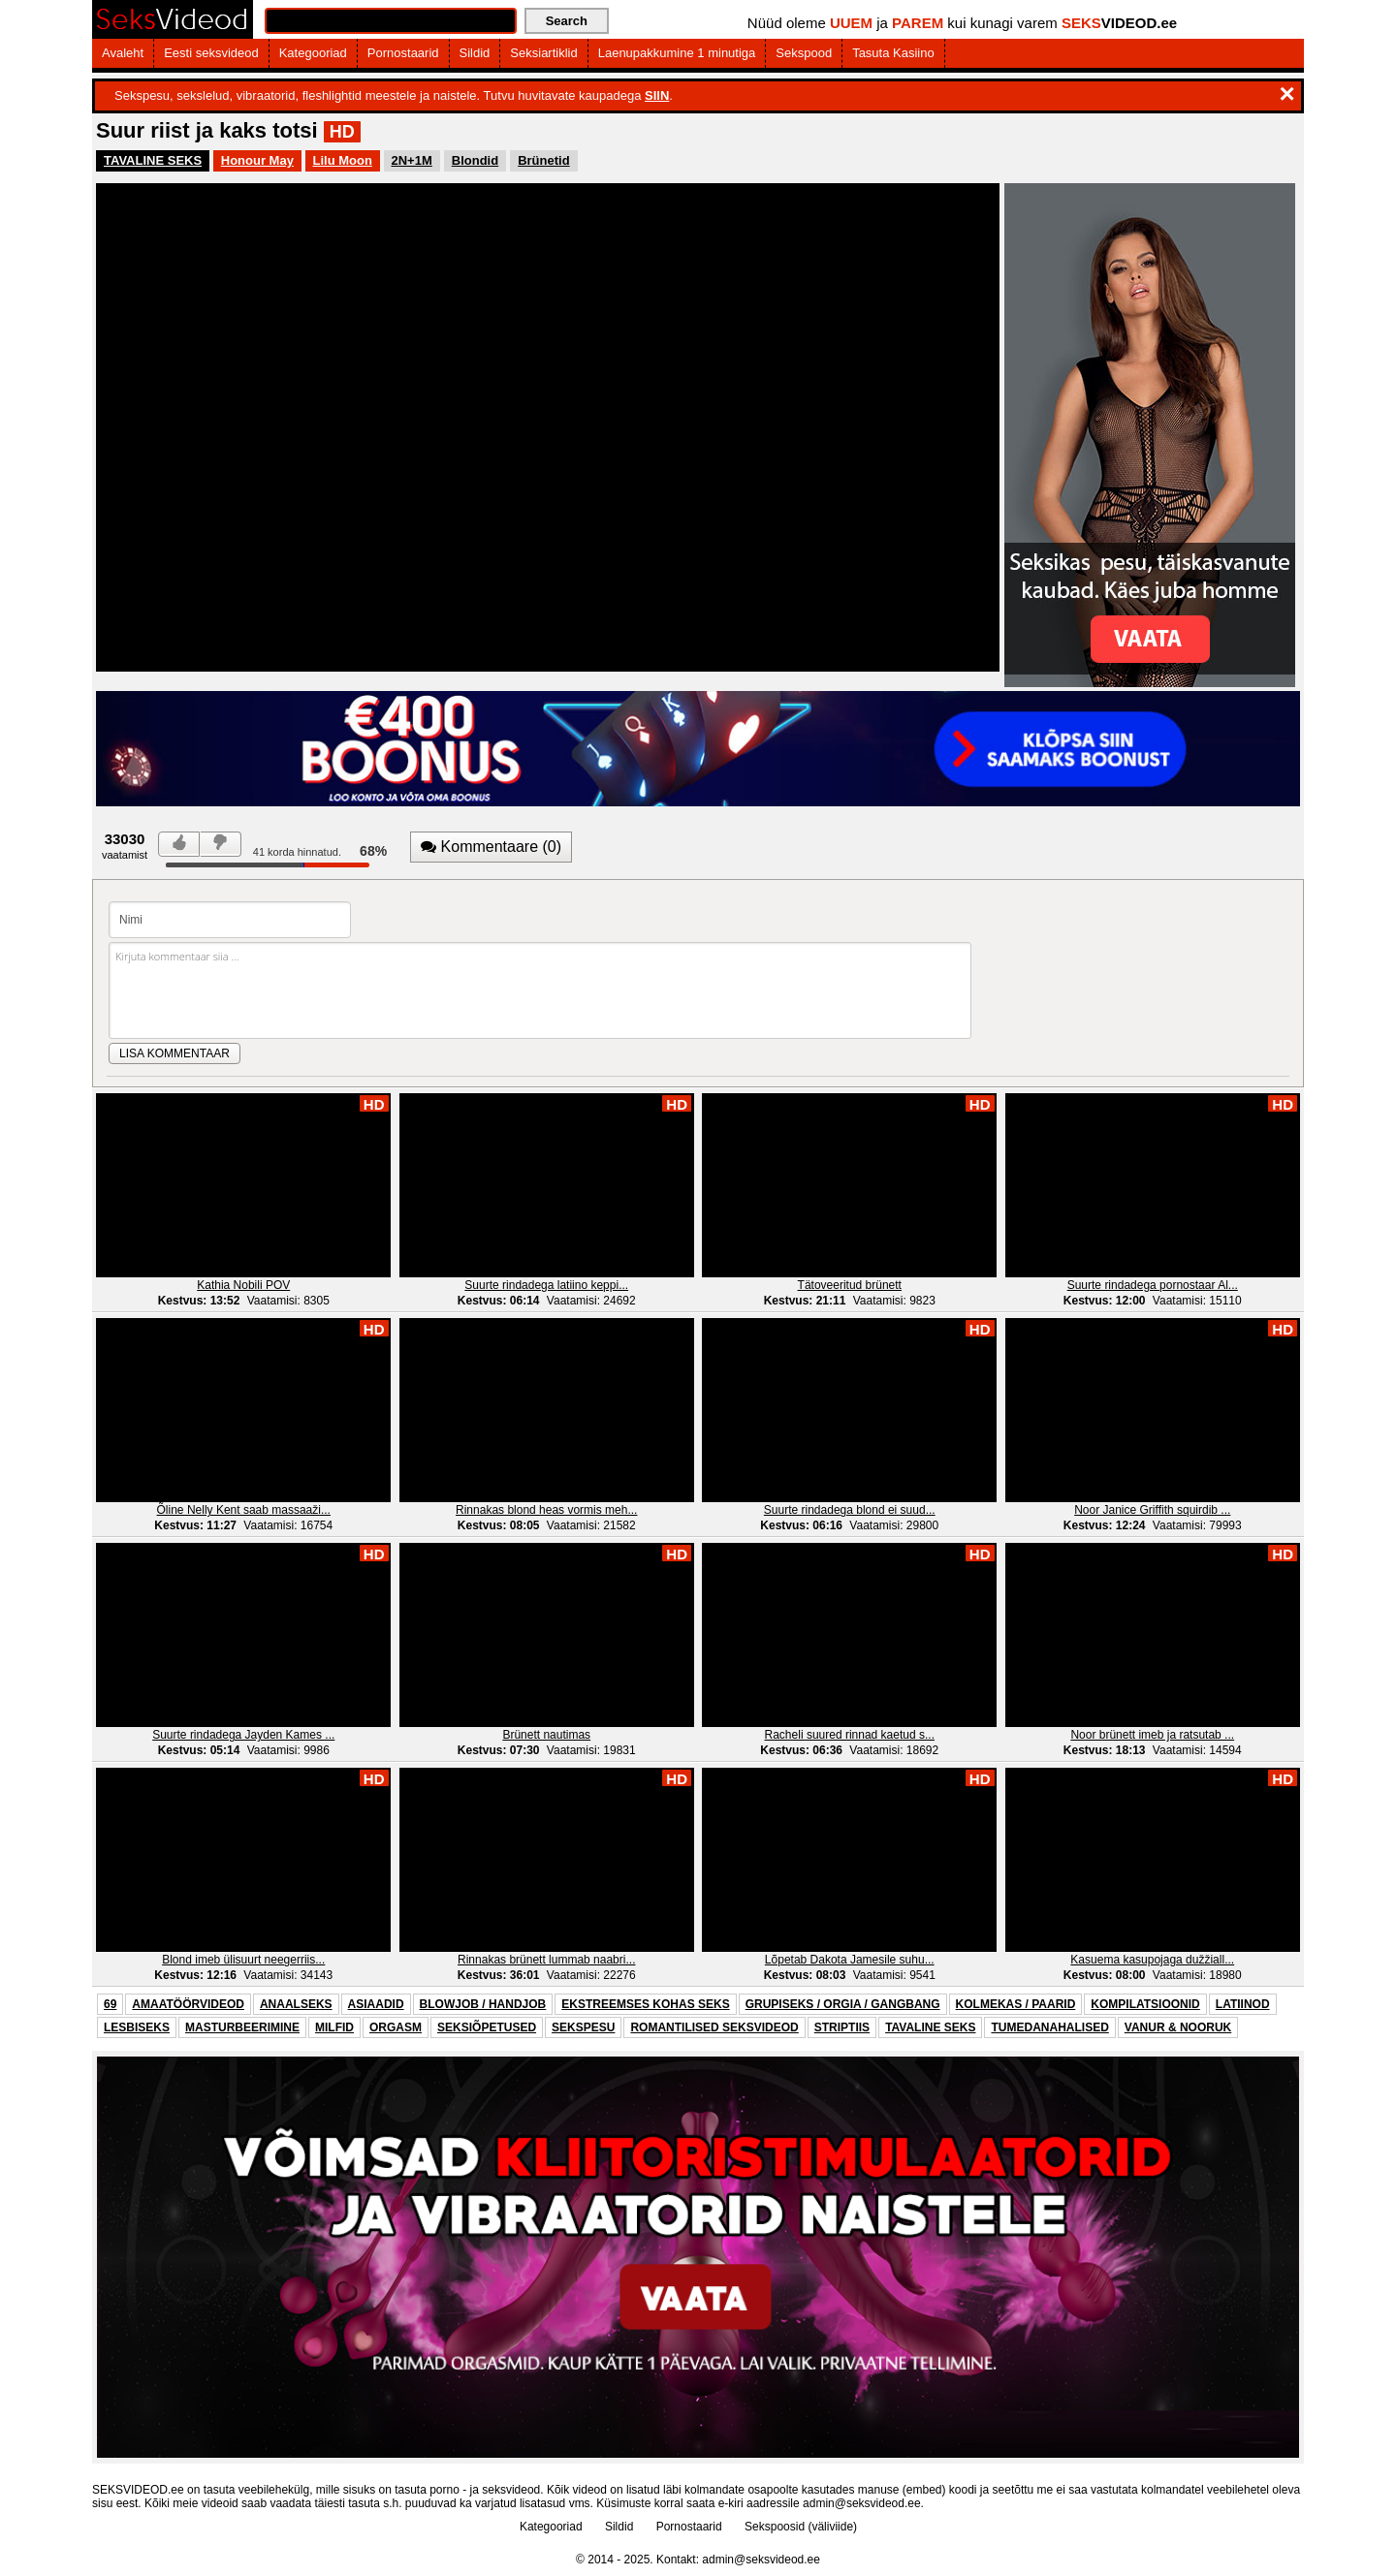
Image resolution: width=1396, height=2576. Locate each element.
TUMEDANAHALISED (1049, 2027)
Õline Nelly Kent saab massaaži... (244, 1510)
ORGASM (395, 2027)
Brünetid (543, 160)
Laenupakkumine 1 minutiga (677, 53)
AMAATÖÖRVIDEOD (188, 2004)
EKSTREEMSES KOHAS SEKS (645, 2004)
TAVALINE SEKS (153, 160)
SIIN (657, 95)
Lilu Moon (342, 160)
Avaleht (122, 53)
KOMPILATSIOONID (1145, 2004)
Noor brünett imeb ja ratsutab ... (1152, 1735)
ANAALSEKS (296, 2004)
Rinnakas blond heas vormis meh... (546, 1510)
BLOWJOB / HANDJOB (483, 2004)
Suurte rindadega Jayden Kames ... (243, 1735)
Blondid (475, 160)
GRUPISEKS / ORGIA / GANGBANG (843, 2004)
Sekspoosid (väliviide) (801, 2526)
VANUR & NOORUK (1178, 2027)
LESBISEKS (137, 2027)
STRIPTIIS (842, 2027)
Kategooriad (313, 53)
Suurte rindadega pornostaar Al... (1152, 1285)
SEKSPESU (583, 2027)
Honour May (257, 160)
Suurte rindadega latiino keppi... (546, 1285)
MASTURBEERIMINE (242, 2027)
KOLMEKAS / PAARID (1016, 2004)
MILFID (334, 2027)
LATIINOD (1243, 2004)
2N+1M (412, 160)
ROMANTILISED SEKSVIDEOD (714, 2027)
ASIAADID (376, 2004)
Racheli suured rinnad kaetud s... (850, 1735)
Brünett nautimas (546, 1735)
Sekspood (804, 53)
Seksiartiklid (543, 53)
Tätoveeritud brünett (850, 1285)
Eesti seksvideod (211, 53)
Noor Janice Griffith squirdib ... (1152, 1510)
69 (110, 2004)
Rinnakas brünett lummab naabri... (546, 1959)
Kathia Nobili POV (243, 1285)
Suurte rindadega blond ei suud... (850, 1510)
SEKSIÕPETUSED (486, 2027)
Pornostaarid (403, 53)
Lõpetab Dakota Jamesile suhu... (850, 1959)
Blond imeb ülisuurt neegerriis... (243, 1959)
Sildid (475, 53)
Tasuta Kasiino (893, 53)
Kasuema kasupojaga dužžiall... (1152, 1959)
